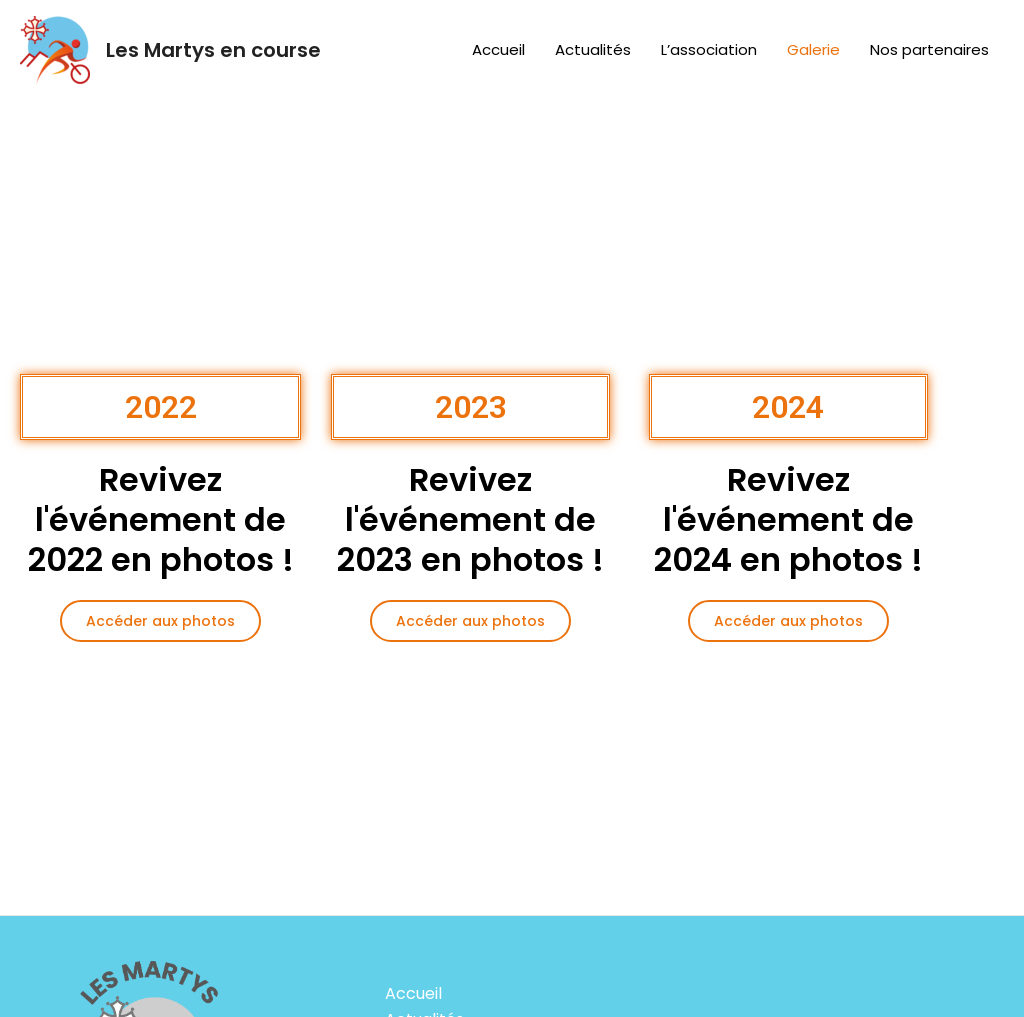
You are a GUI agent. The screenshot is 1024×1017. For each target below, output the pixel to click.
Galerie (813, 49)
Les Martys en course (213, 50)
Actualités (593, 49)
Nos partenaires (929, 49)
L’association (709, 49)
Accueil (498, 49)
